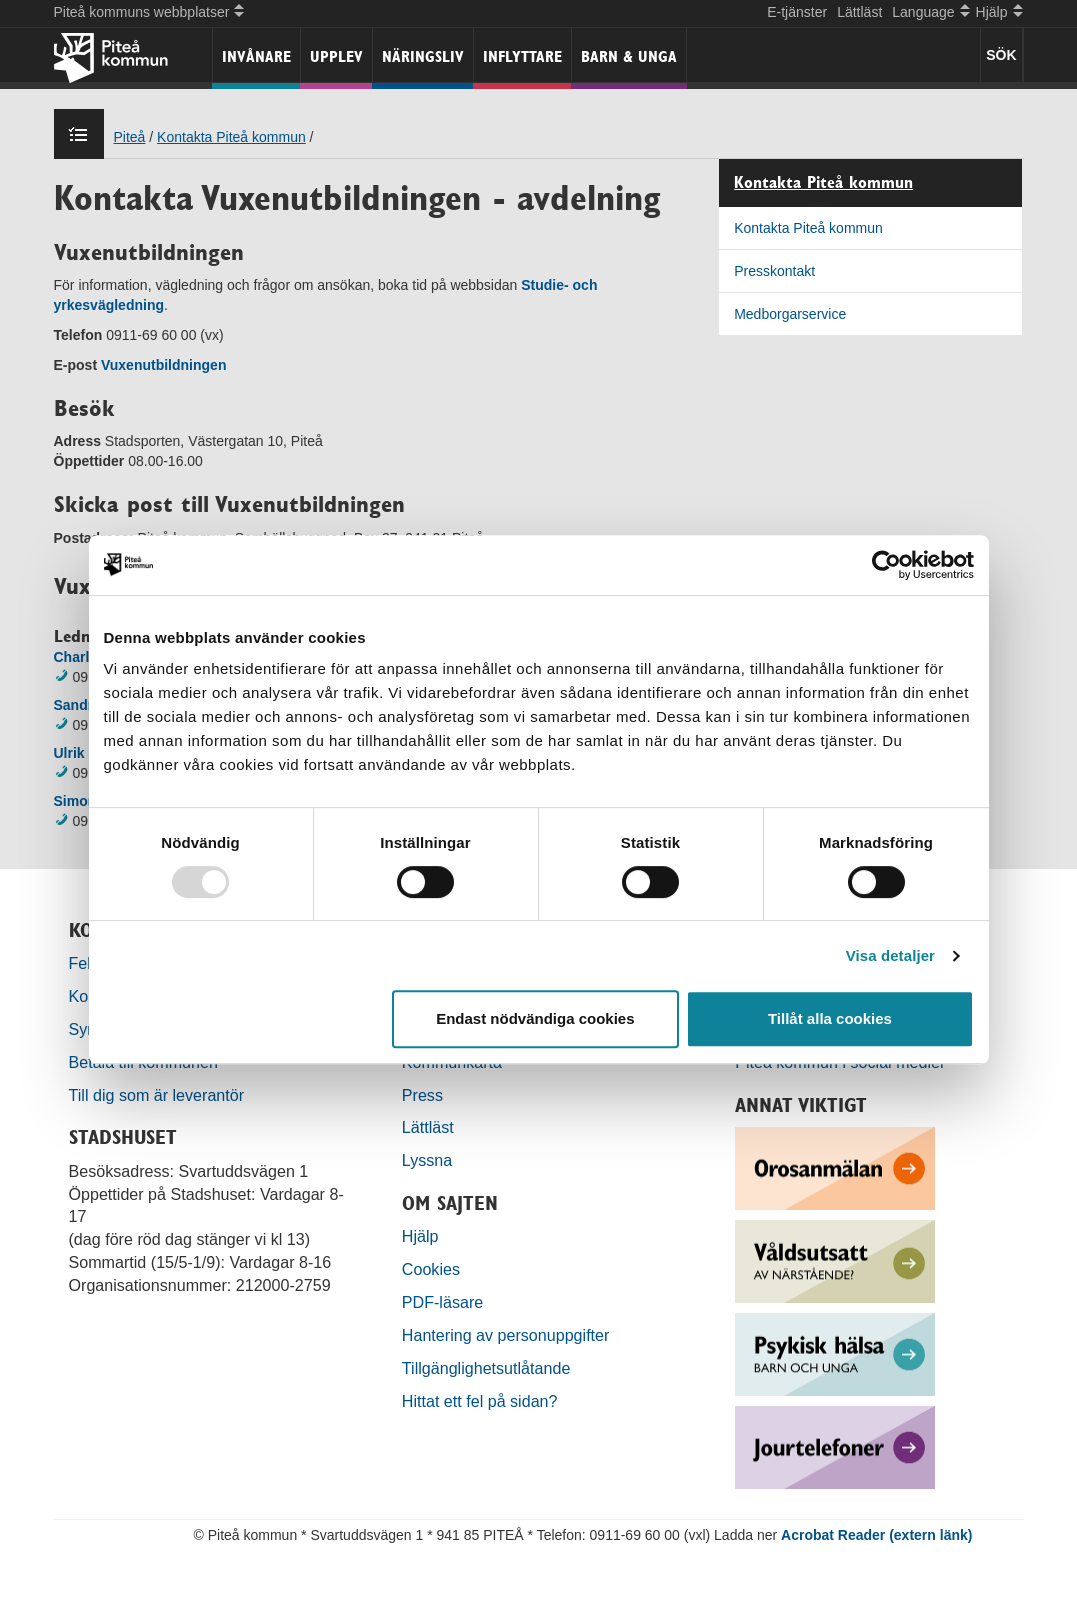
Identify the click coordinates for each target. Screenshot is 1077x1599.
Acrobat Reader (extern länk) (876, 1535)
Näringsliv (423, 56)
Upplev (336, 56)
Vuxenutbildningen (163, 365)
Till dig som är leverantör (159, 1095)
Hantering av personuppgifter (506, 1335)
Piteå (130, 137)
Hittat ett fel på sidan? (480, 1401)
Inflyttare (522, 56)
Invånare (256, 56)
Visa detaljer (890, 955)
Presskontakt (774, 271)
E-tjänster (797, 12)
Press (422, 1095)
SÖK (1001, 55)
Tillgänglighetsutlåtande (486, 1368)
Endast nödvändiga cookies (535, 1018)
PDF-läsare (442, 1302)
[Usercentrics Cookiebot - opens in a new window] (886, 565)
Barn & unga (629, 56)
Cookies (431, 1269)
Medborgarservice (790, 314)
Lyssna (427, 1160)
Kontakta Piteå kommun (231, 137)
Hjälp (420, 1236)
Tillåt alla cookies (830, 1018)
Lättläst (859, 12)
